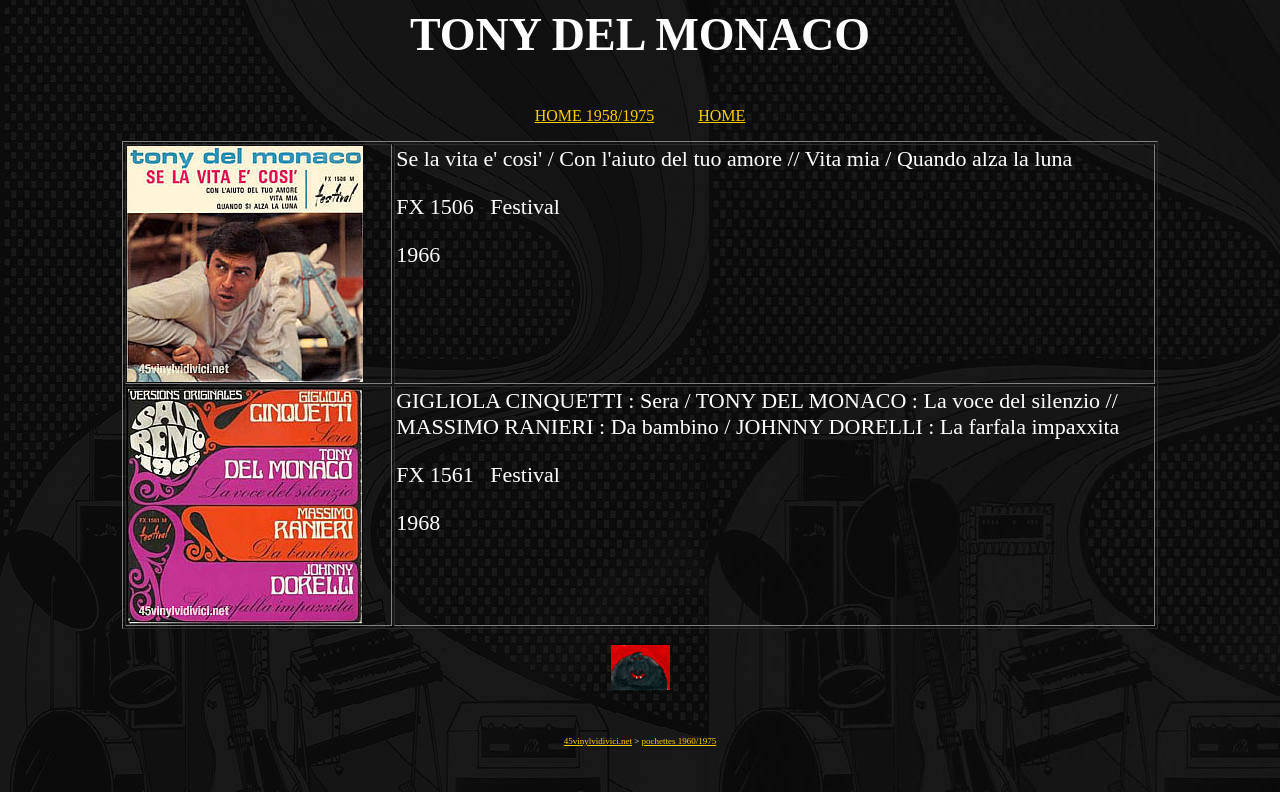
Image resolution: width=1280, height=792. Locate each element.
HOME (721, 115)
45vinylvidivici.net (598, 741)
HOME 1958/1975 (595, 115)
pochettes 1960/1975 (679, 741)
